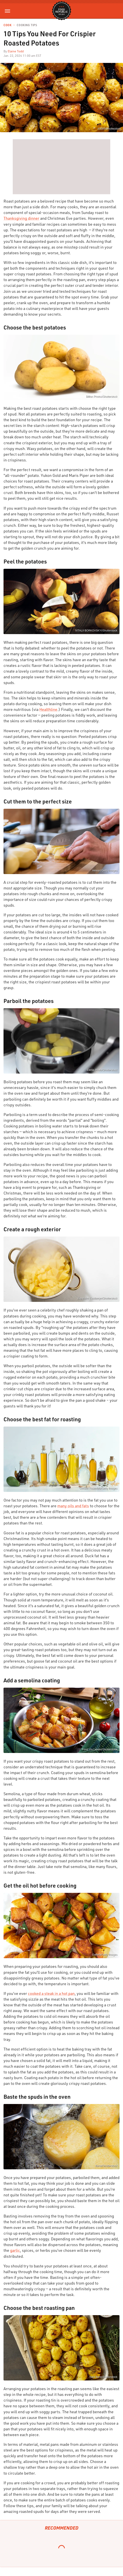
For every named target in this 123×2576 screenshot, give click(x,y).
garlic (15, 2250)
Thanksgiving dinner (21, 218)
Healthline (48, 709)
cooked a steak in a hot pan (51, 1993)
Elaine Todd (16, 51)
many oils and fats (73, 1505)
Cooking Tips (27, 25)
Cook (7, 25)
